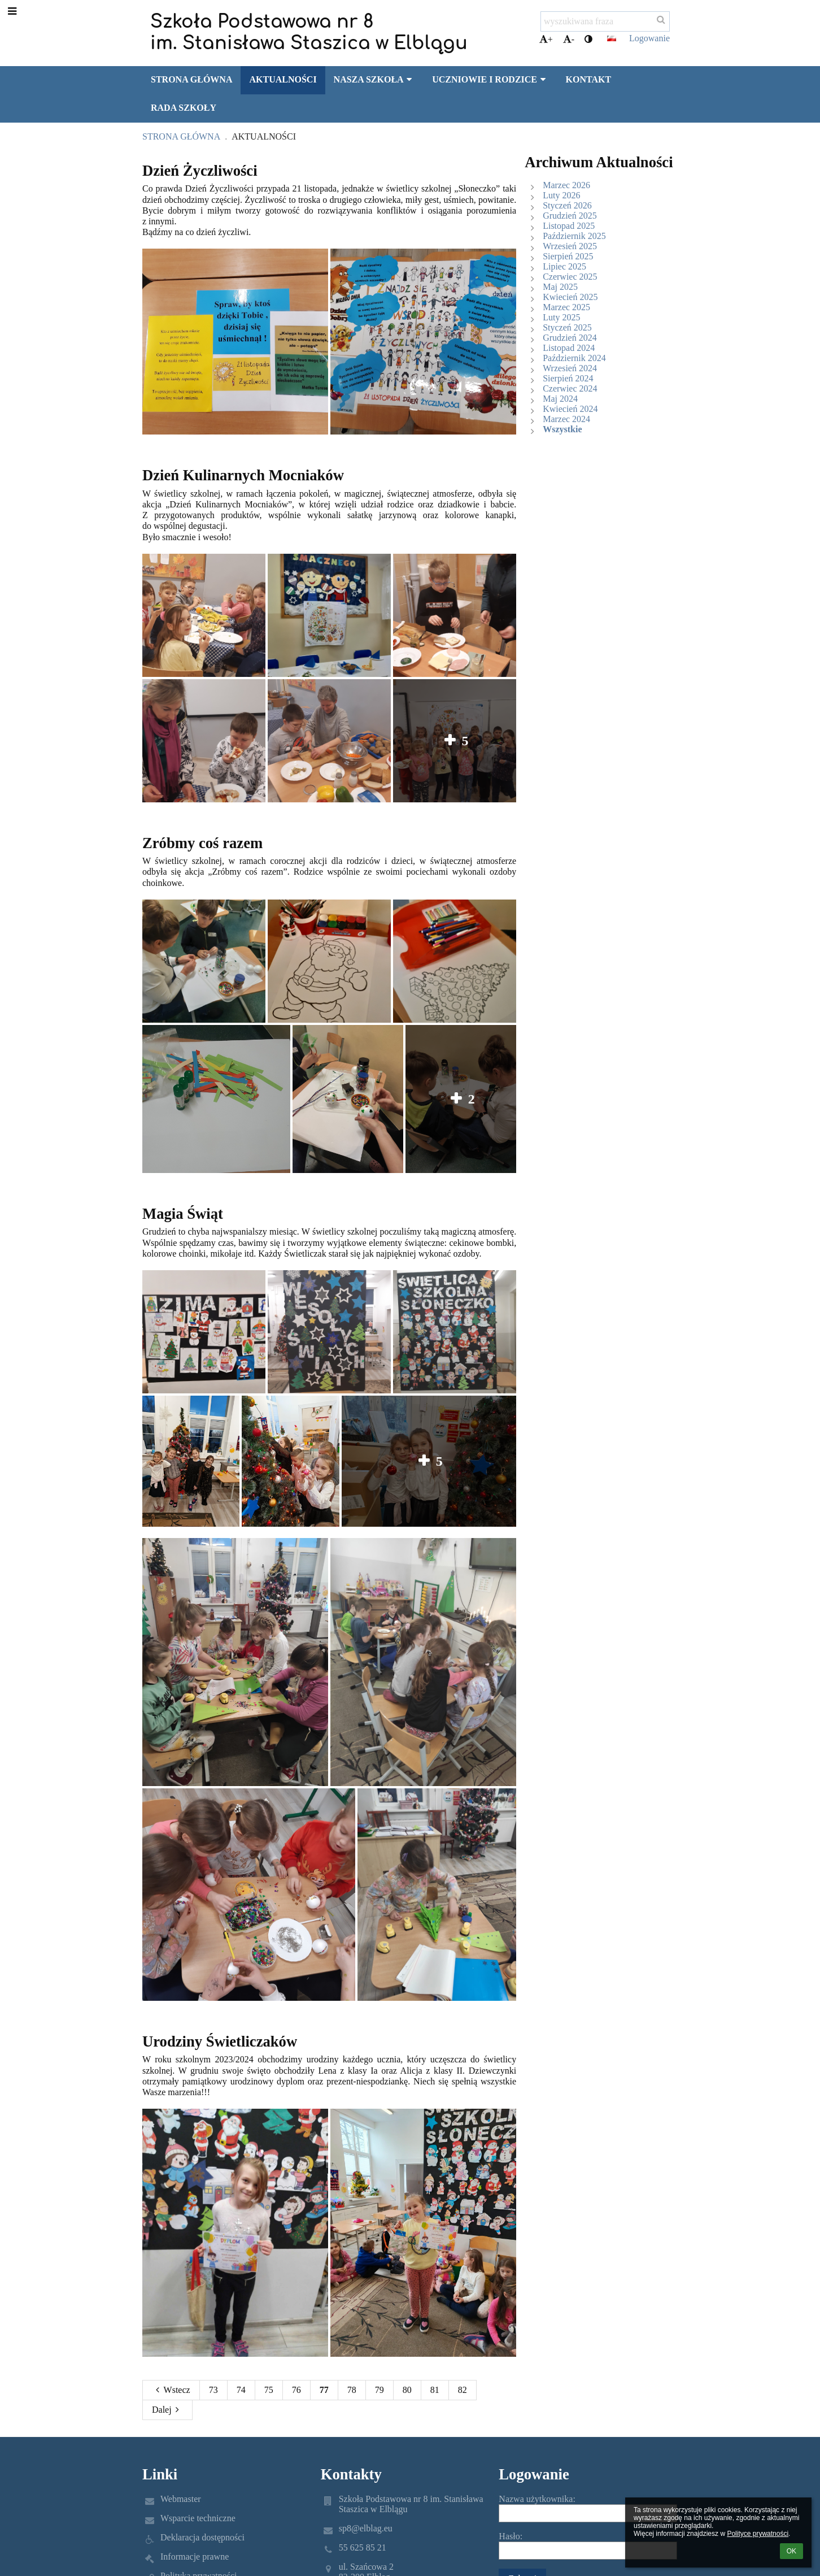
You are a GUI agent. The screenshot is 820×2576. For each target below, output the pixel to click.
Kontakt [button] (589, 79)
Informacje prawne (194, 2556)
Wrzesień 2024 (570, 368)
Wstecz (171, 2390)
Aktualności (264, 136)
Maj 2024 (560, 398)
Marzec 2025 (566, 307)
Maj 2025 (560, 287)
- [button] (568, 39)
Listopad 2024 (569, 348)
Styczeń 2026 (567, 205)
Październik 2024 (574, 358)
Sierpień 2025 (568, 256)
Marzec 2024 (566, 419)
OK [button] (791, 2551)
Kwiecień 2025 (570, 297)
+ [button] (546, 39)
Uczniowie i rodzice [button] (490, 79)
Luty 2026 (561, 195)
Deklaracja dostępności (202, 2537)
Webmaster (180, 2499)
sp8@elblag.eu (365, 2528)
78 (351, 2390)
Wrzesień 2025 (570, 246)
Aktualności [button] (282, 79)
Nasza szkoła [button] (375, 79)
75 (268, 2390)
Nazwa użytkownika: (537, 2499)
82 (462, 2390)
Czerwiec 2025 (570, 276)
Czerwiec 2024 (570, 388)
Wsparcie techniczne (197, 2518)
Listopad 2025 (569, 226)
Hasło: (510, 2536)
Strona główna (181, 136)
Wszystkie (562, 429)
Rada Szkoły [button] (183, 107)
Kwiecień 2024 (570, 409)
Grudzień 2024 (570, 337)
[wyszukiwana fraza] (605, 21)
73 (213, 2390)
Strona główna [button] (191, 79)
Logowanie (649, 38)
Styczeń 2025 (567, 327)
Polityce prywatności (757, 2534)
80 (407, 2390)
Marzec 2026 (566, 185)
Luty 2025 (561, 317)
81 (434, 2390)
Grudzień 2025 (570, 215)
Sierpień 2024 (568, 378)
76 (296, 2390)
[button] (611, 38)
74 (241, 2390)
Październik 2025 (574, 236)
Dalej (167, 2409)
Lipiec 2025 (564, 266)
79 (379, 2390)
